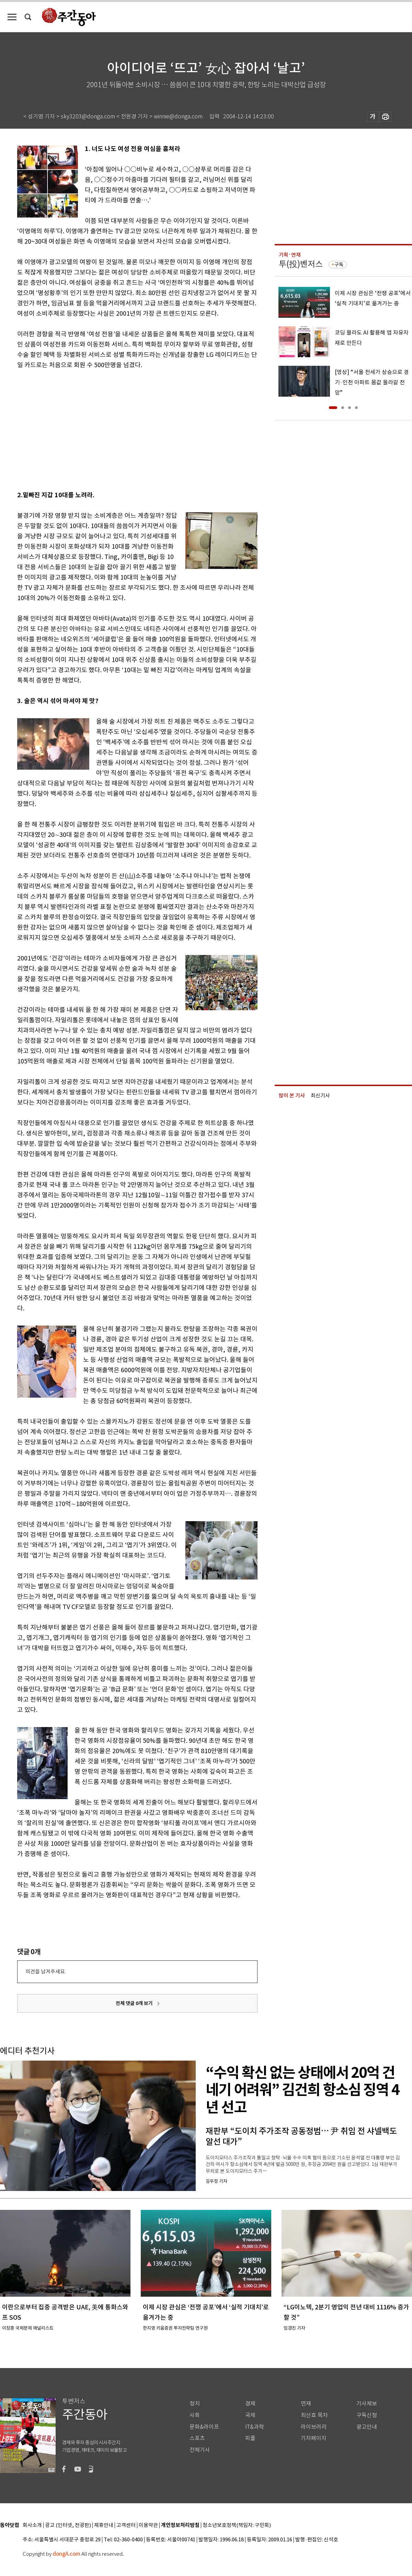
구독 (338, 264)
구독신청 (366, 2415)
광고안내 (366, 2427)
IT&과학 (254, 2427)
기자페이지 (314, 2438)
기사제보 (366, 2403)
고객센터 (126, 2525)
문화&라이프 (204, 2427)
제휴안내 (103, 2525)
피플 (250, 2438)
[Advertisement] (95, 429)
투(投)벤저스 (301, 264)
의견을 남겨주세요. (45, 1971)
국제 (250, 2415)
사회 (195, 2415)
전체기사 (200, 2450)
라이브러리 (314, 2427)
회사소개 (32, 2525)
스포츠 (197, 2438)
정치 (195, 2403)
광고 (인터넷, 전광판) (68, 2525)
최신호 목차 (314, 2415)
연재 (306, 2403)
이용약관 (148, 2525)
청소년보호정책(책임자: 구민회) (237, 2525)
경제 (250, 2403)
